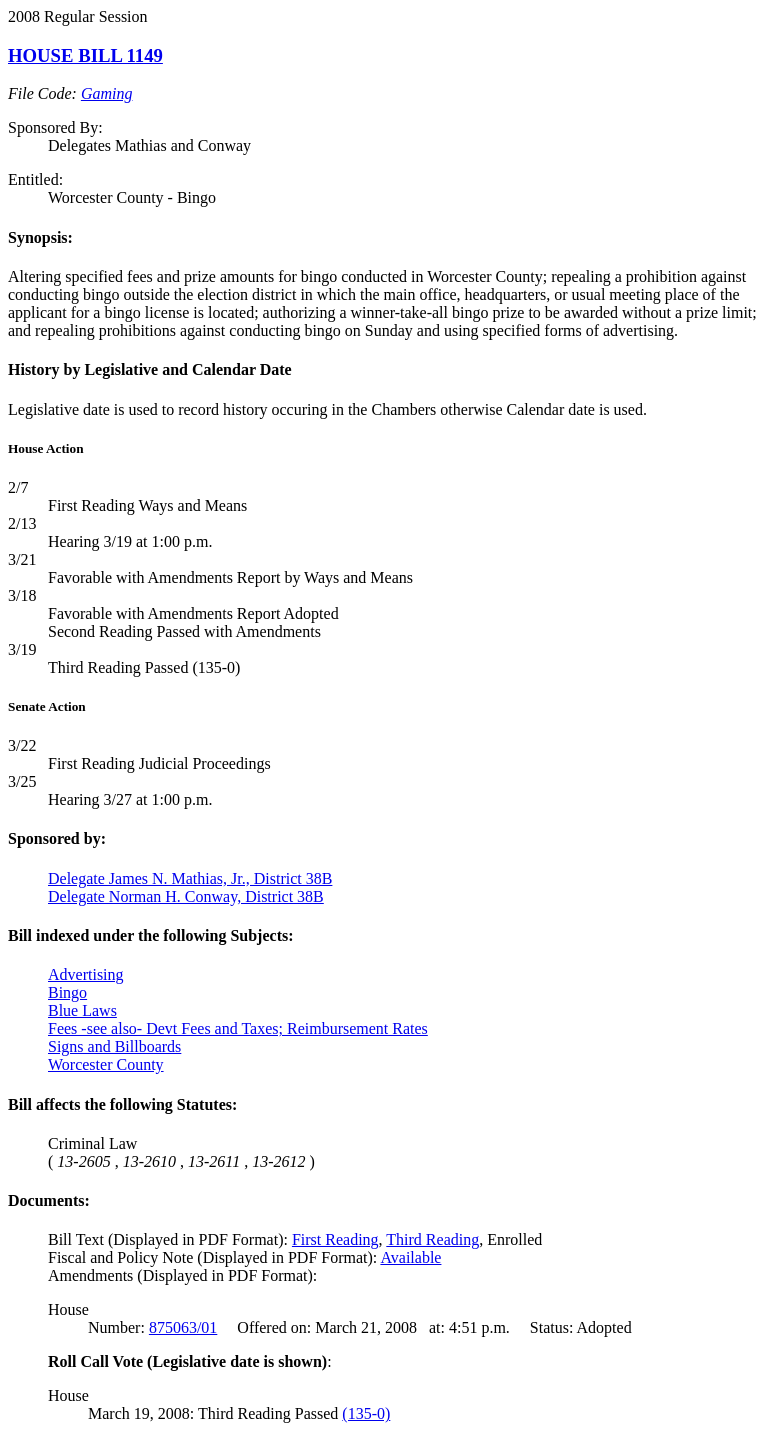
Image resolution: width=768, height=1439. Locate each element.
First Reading (335, 1239)
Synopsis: (40, 237)
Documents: (49, 1200)
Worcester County (106, 1064)
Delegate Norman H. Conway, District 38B (186, 896)
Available (410, 1257)
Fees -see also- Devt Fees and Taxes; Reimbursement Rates (238, 1028)
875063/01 (183, 1327)
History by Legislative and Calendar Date (150, 369)
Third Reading (432, 1239)
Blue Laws (82, 1010)
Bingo (67, 992)
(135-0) (366, 1413)
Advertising (86, 974)
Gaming (107, 93)
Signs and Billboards (114, 1046)
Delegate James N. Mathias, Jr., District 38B (190, 878)
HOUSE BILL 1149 (85, 55)
